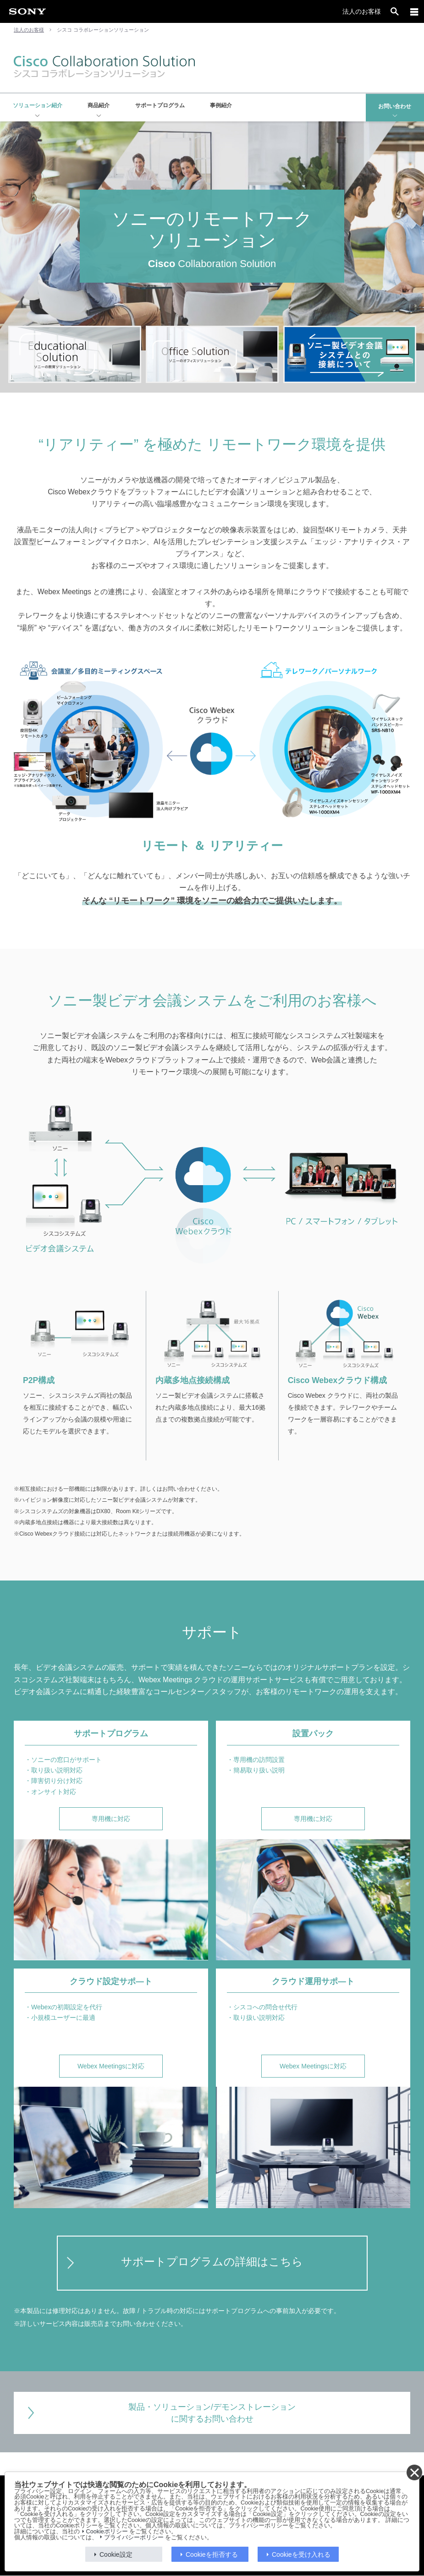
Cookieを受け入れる (301, 2554)
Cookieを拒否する (212, 2554)
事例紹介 (221, 105)
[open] (395, 11)
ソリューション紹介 (37, 105)
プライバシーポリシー (134, 2537)
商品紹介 (99, 105)
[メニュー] (414, 11)
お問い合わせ (394, 106)
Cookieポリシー (107, 2531)
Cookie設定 (115, 2554)
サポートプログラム (160, 105)
